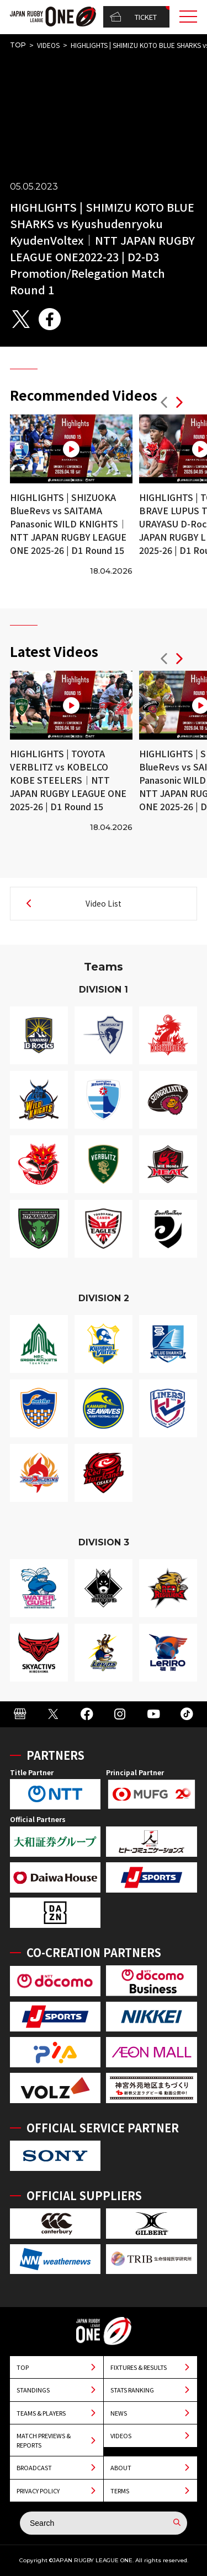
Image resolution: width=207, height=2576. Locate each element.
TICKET (133, 17)
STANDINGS (33, 2389)
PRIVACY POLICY (38, 2490)
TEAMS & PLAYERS (41, 2412)
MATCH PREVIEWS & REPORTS (44, 2440)
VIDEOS (48, 45)
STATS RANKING (132, 2389)
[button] (163, 404)
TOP (18, 45)
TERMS (119, 2490)
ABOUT (120, 2467)
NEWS (118, 2412)
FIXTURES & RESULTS (138, 2367)
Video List (103, 903)
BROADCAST (34, 2467)
